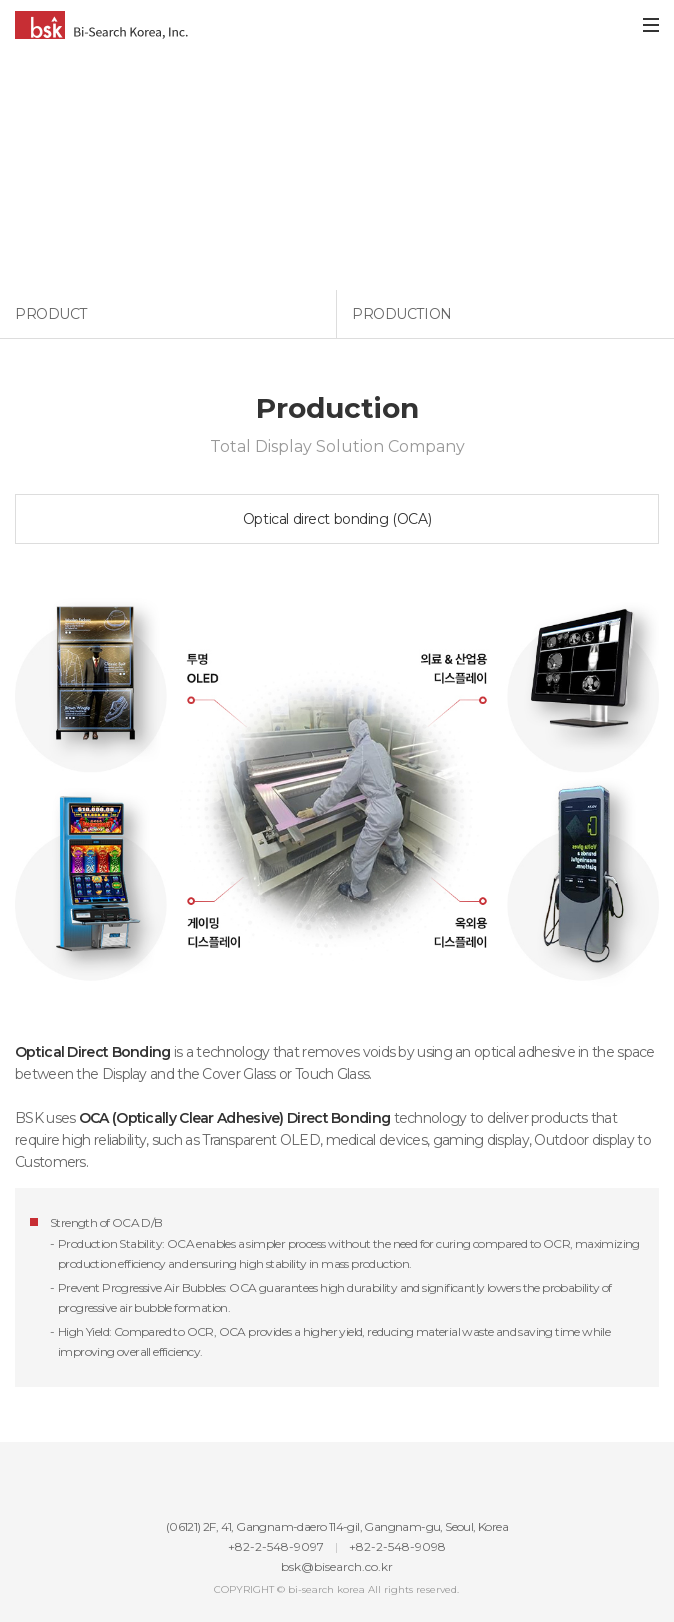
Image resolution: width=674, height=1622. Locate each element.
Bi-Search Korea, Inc (101, 25)
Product (51, 314)
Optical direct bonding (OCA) (337, 519)
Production (402, 314)
